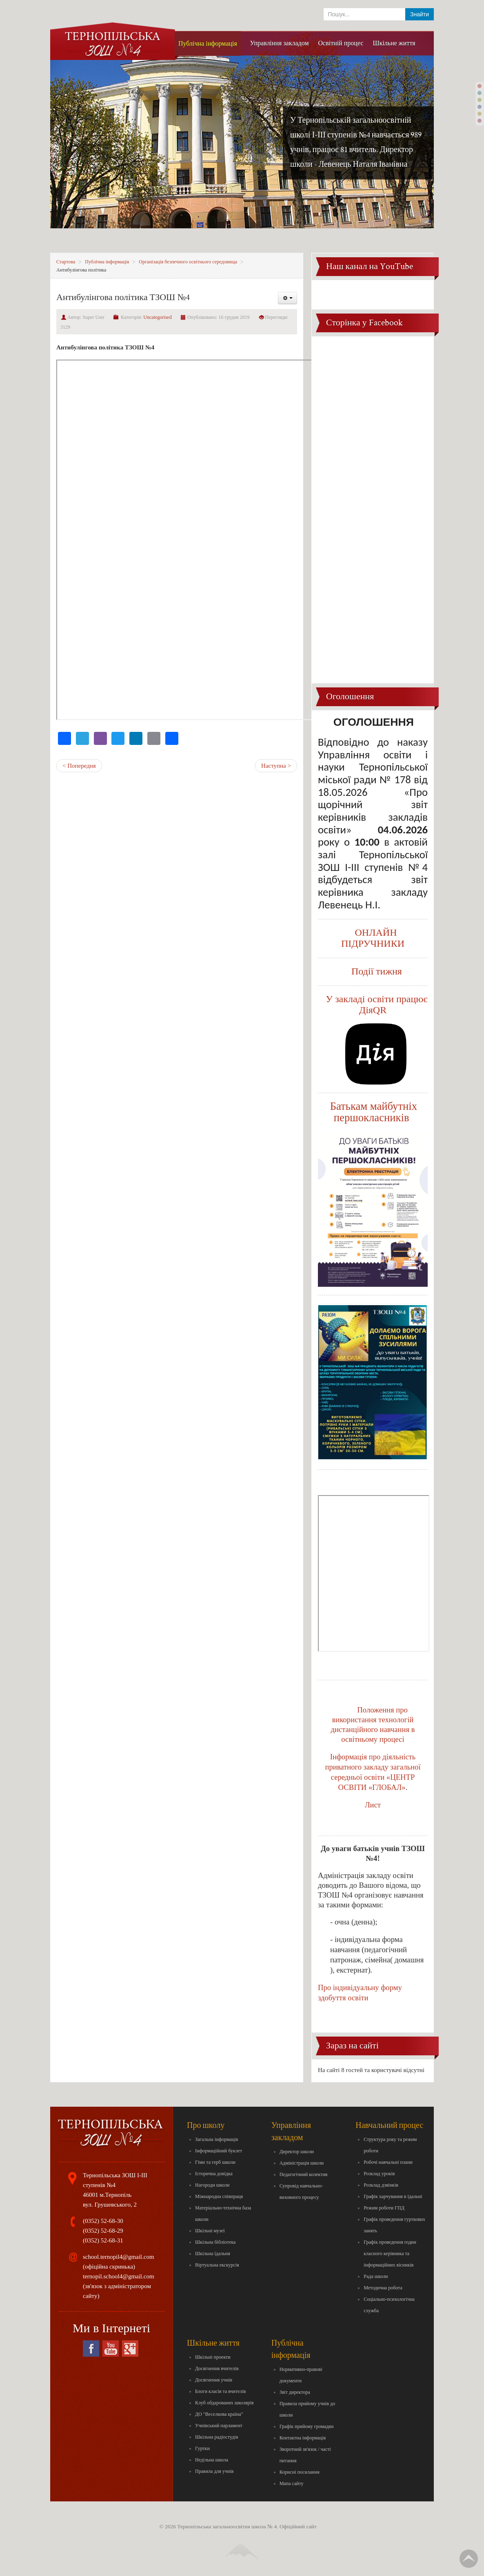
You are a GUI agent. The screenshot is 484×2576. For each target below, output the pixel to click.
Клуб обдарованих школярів (224, 2403)
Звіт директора (295, 2392)
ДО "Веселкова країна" (219, 2414)
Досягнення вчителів (217, 2368)
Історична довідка (214, 2173)
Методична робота (383, 2288)
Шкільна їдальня (212, 2253)
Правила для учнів (214, 2471)
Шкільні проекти (213, 2357)
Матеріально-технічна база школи (223, 2213)
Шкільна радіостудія (216, 2437)
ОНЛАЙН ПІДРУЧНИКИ (372, 938)
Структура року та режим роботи (390, 2145)
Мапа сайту (292, 2483)
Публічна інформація (107, 262)
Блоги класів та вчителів (220, 2391)
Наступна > (276, 765)
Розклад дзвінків (381, 2185)
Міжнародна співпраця (219, 2196)
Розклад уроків (379, 2173)
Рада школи (376, 2276)
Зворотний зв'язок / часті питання (305, 2454)
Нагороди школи (212, 2185)
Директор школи (297, 2151)
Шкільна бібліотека (215, 2242)
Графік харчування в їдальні (393, 2196)
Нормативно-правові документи (301, 2375)
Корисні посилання (300, 2472)
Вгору (469, 2558)
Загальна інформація (216, 2139)
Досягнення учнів (213, 2380)
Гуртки (202, 2448)
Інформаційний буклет (218, 2151)
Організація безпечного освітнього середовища (188, 262)
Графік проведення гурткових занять (394, 2225)
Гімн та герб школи (215, 2162)
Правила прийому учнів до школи (307, 2409)
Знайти (419, 14)
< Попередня (79, 765)
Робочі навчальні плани (388, 2162)
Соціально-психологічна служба (389, 2304)
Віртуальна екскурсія (217, 2265)
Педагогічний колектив (304, 2174)
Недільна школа (211, 2460)
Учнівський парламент (218, 2425)
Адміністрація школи (302, 2163)
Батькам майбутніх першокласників (373, 1112)
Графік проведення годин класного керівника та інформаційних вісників (390, 2253)
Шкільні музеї (209, 2231)
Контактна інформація (303, 2438)
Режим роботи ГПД (384, 2208)
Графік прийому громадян (307, 2426)
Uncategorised (157, 317)
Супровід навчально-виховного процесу (301, 2191)
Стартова (65, 262)
